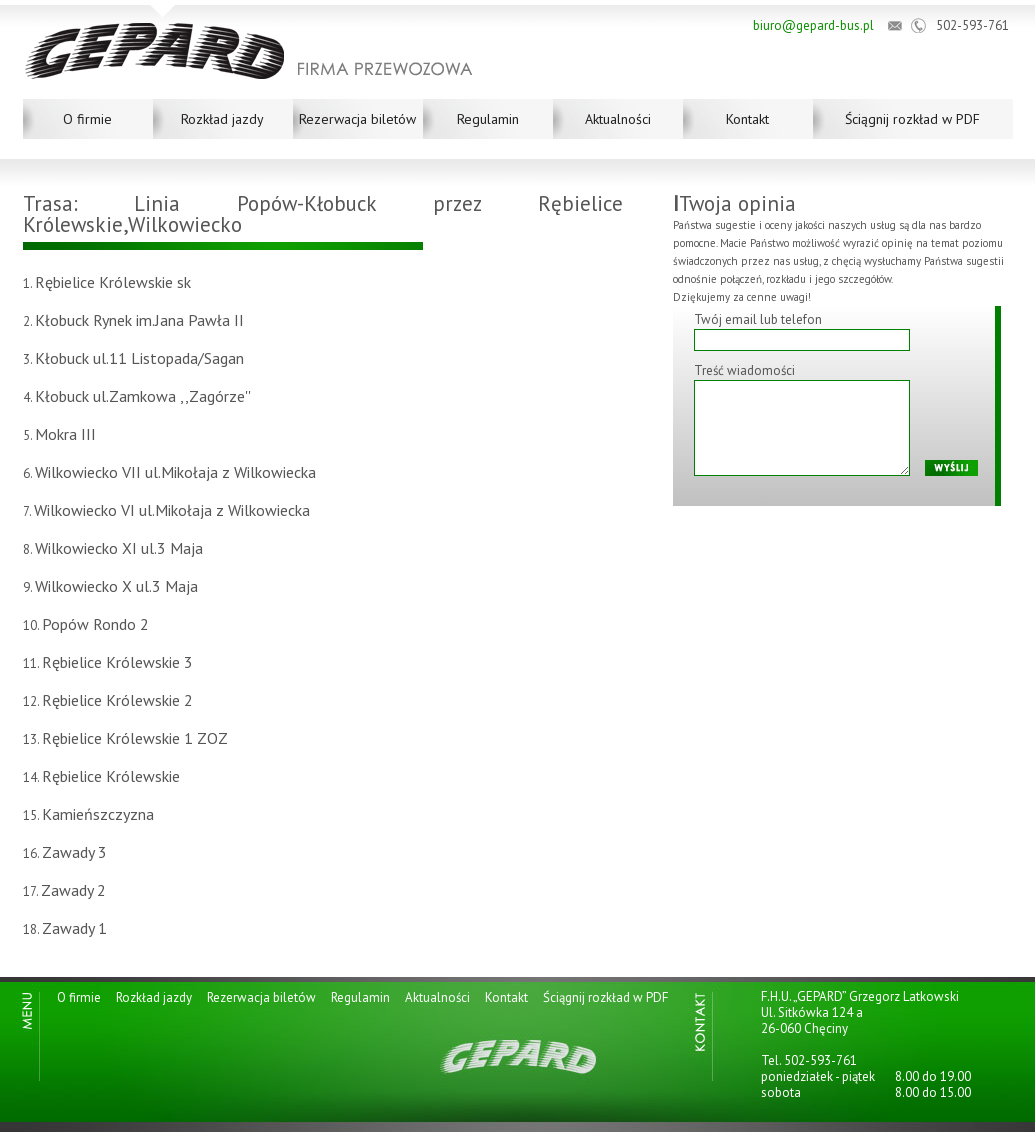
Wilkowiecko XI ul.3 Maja (119, 548)
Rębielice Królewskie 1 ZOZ (135, 738)
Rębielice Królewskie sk (113, 282)
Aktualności (618, 119)
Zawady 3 (74, 852)
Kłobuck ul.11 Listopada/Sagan (139, 358)
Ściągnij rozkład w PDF (912, 119)
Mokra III (65, 434)
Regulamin (488, 119)
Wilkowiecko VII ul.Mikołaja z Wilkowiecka (175, 472)
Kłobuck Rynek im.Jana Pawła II (139, 320)
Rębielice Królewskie (111, 776)
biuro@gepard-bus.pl (813, 25)
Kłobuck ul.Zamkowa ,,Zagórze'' (143, 396)
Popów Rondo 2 (95, 624)
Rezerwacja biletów (357, 119)
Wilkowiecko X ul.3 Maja (116, 586)
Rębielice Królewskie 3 (117, 662)
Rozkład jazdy (222, 119)
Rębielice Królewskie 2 (117, 700)
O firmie (87, 119)
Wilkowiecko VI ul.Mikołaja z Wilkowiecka (172, 510)
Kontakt (747, 119)
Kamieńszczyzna (98, 814)
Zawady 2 (73, 890)
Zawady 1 (74, 928)
